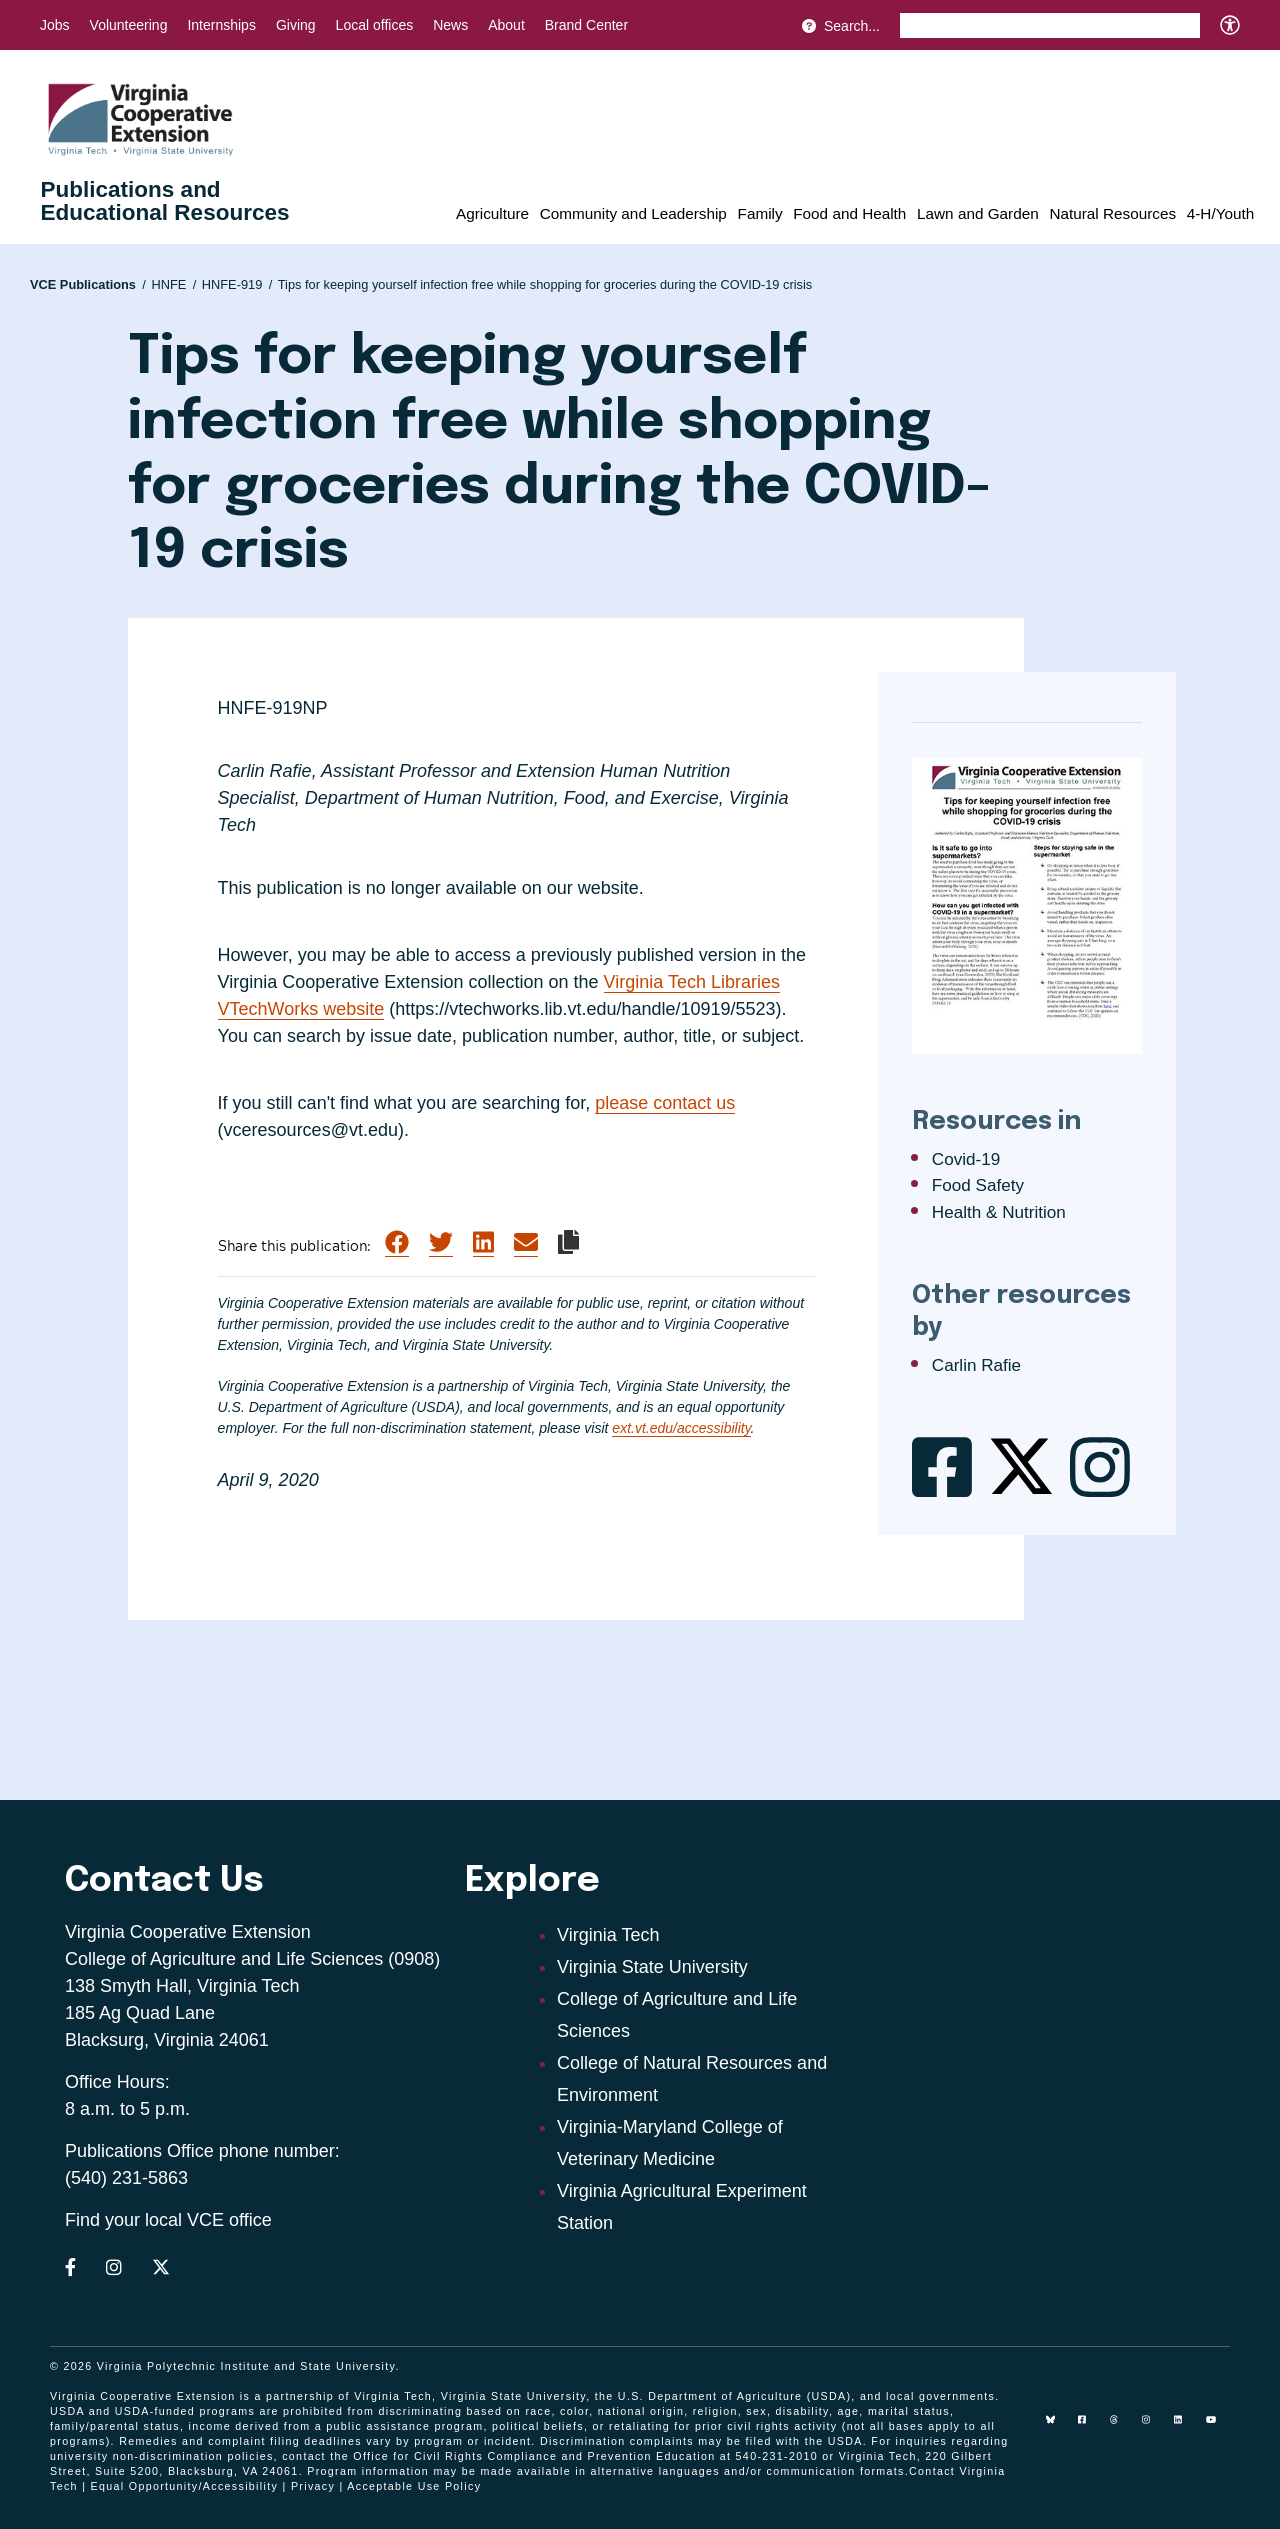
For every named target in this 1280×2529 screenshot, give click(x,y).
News (450, 25)
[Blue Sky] (1058, 2427)
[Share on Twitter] (441, 1243)
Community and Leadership (633, 213)
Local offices (375, 25)
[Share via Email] (526, 1243)
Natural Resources (1112, 213)
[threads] (1122, 2427)
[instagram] (1154, 2427)
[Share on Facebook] (397, 1243)
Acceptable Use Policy (414, 2486)
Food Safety (978, 1185)
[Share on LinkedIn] (483, 1243)
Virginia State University (652, 1967)
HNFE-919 (237, 284)
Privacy (313, 2486)
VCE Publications (88, 284)
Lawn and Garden (978, 213)
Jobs (55, 25)
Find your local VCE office (168, 2220)
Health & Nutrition (999, 1212)
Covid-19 (966, 1159)
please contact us (665, 1103)
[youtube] (1218, 2427)
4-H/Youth (1220, 213)
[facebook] (1090, 2427)
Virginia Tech (608, 1935)
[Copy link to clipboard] (568, 1242)
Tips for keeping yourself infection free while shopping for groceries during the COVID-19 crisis (545, 284)
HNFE (173, 284)
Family (760, 213)
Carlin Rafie (976, 1365)
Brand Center (586, 25)
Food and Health (849, 213)
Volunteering (129, 25)
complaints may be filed (701, 2441)
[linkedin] (1186, 2427)
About (506, 25)
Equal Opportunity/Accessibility (185, 2486)
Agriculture (492, 213)
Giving (296, 25)
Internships (221, 25)
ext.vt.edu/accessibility (681, 1428)
